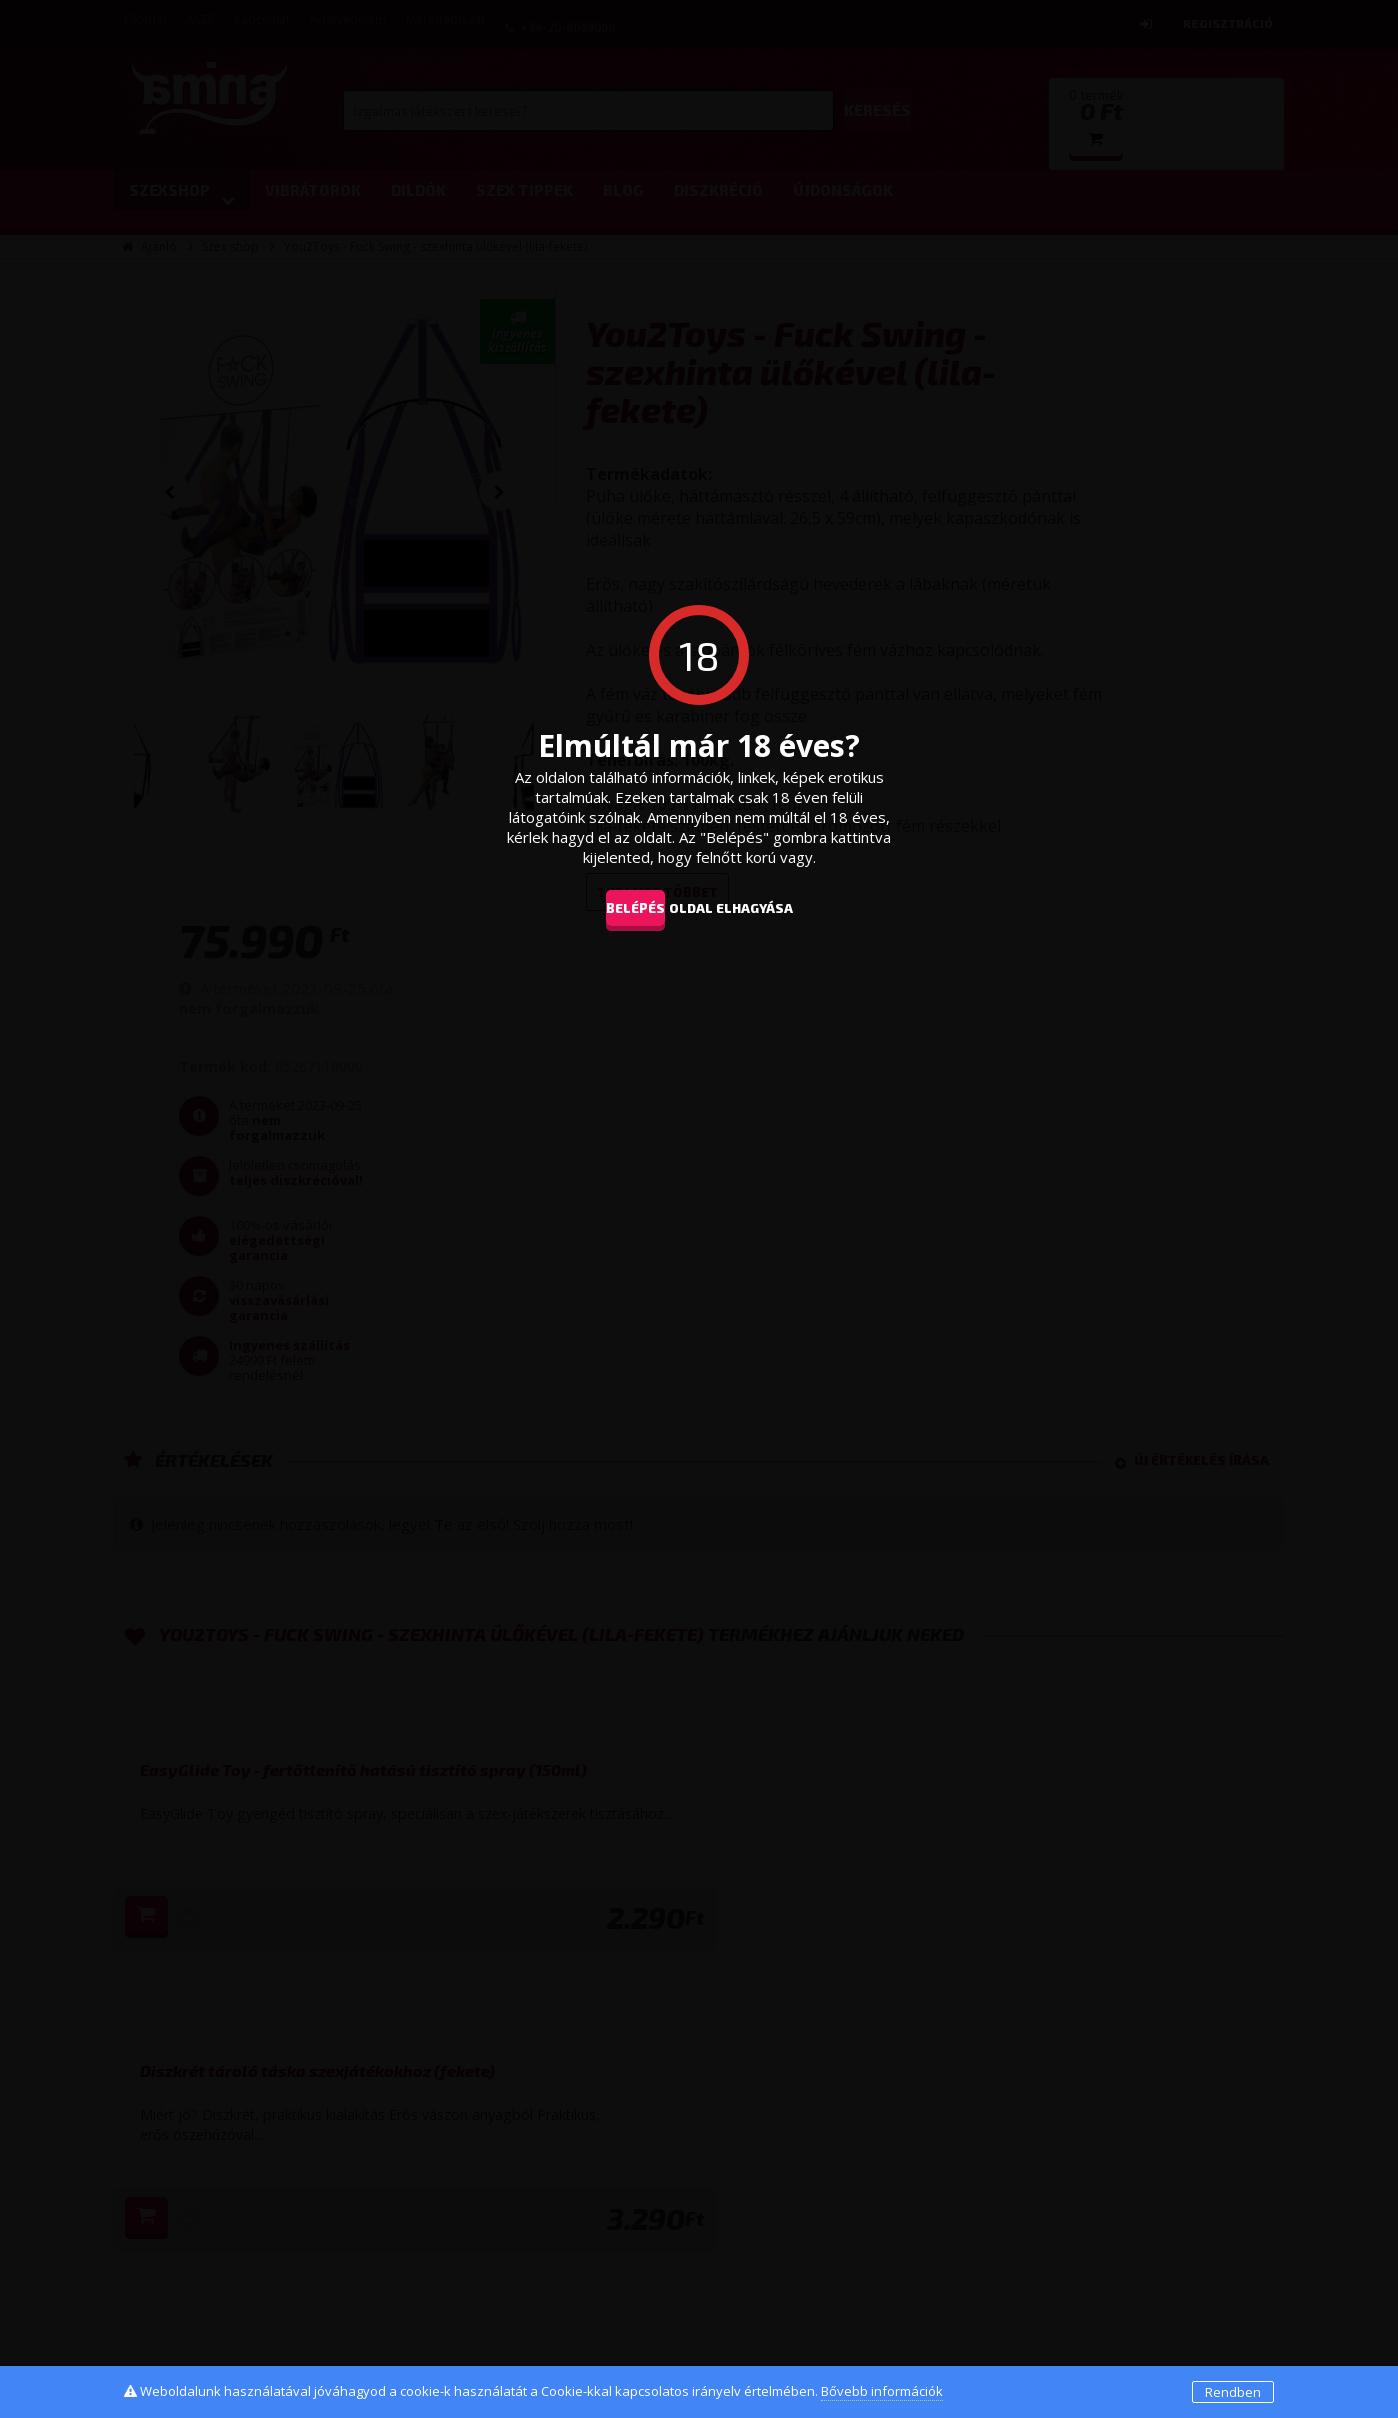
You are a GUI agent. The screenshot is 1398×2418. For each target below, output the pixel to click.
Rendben (1233, 2392)
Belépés (620, 907)
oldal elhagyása (761, 907)
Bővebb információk (882, 2391)
